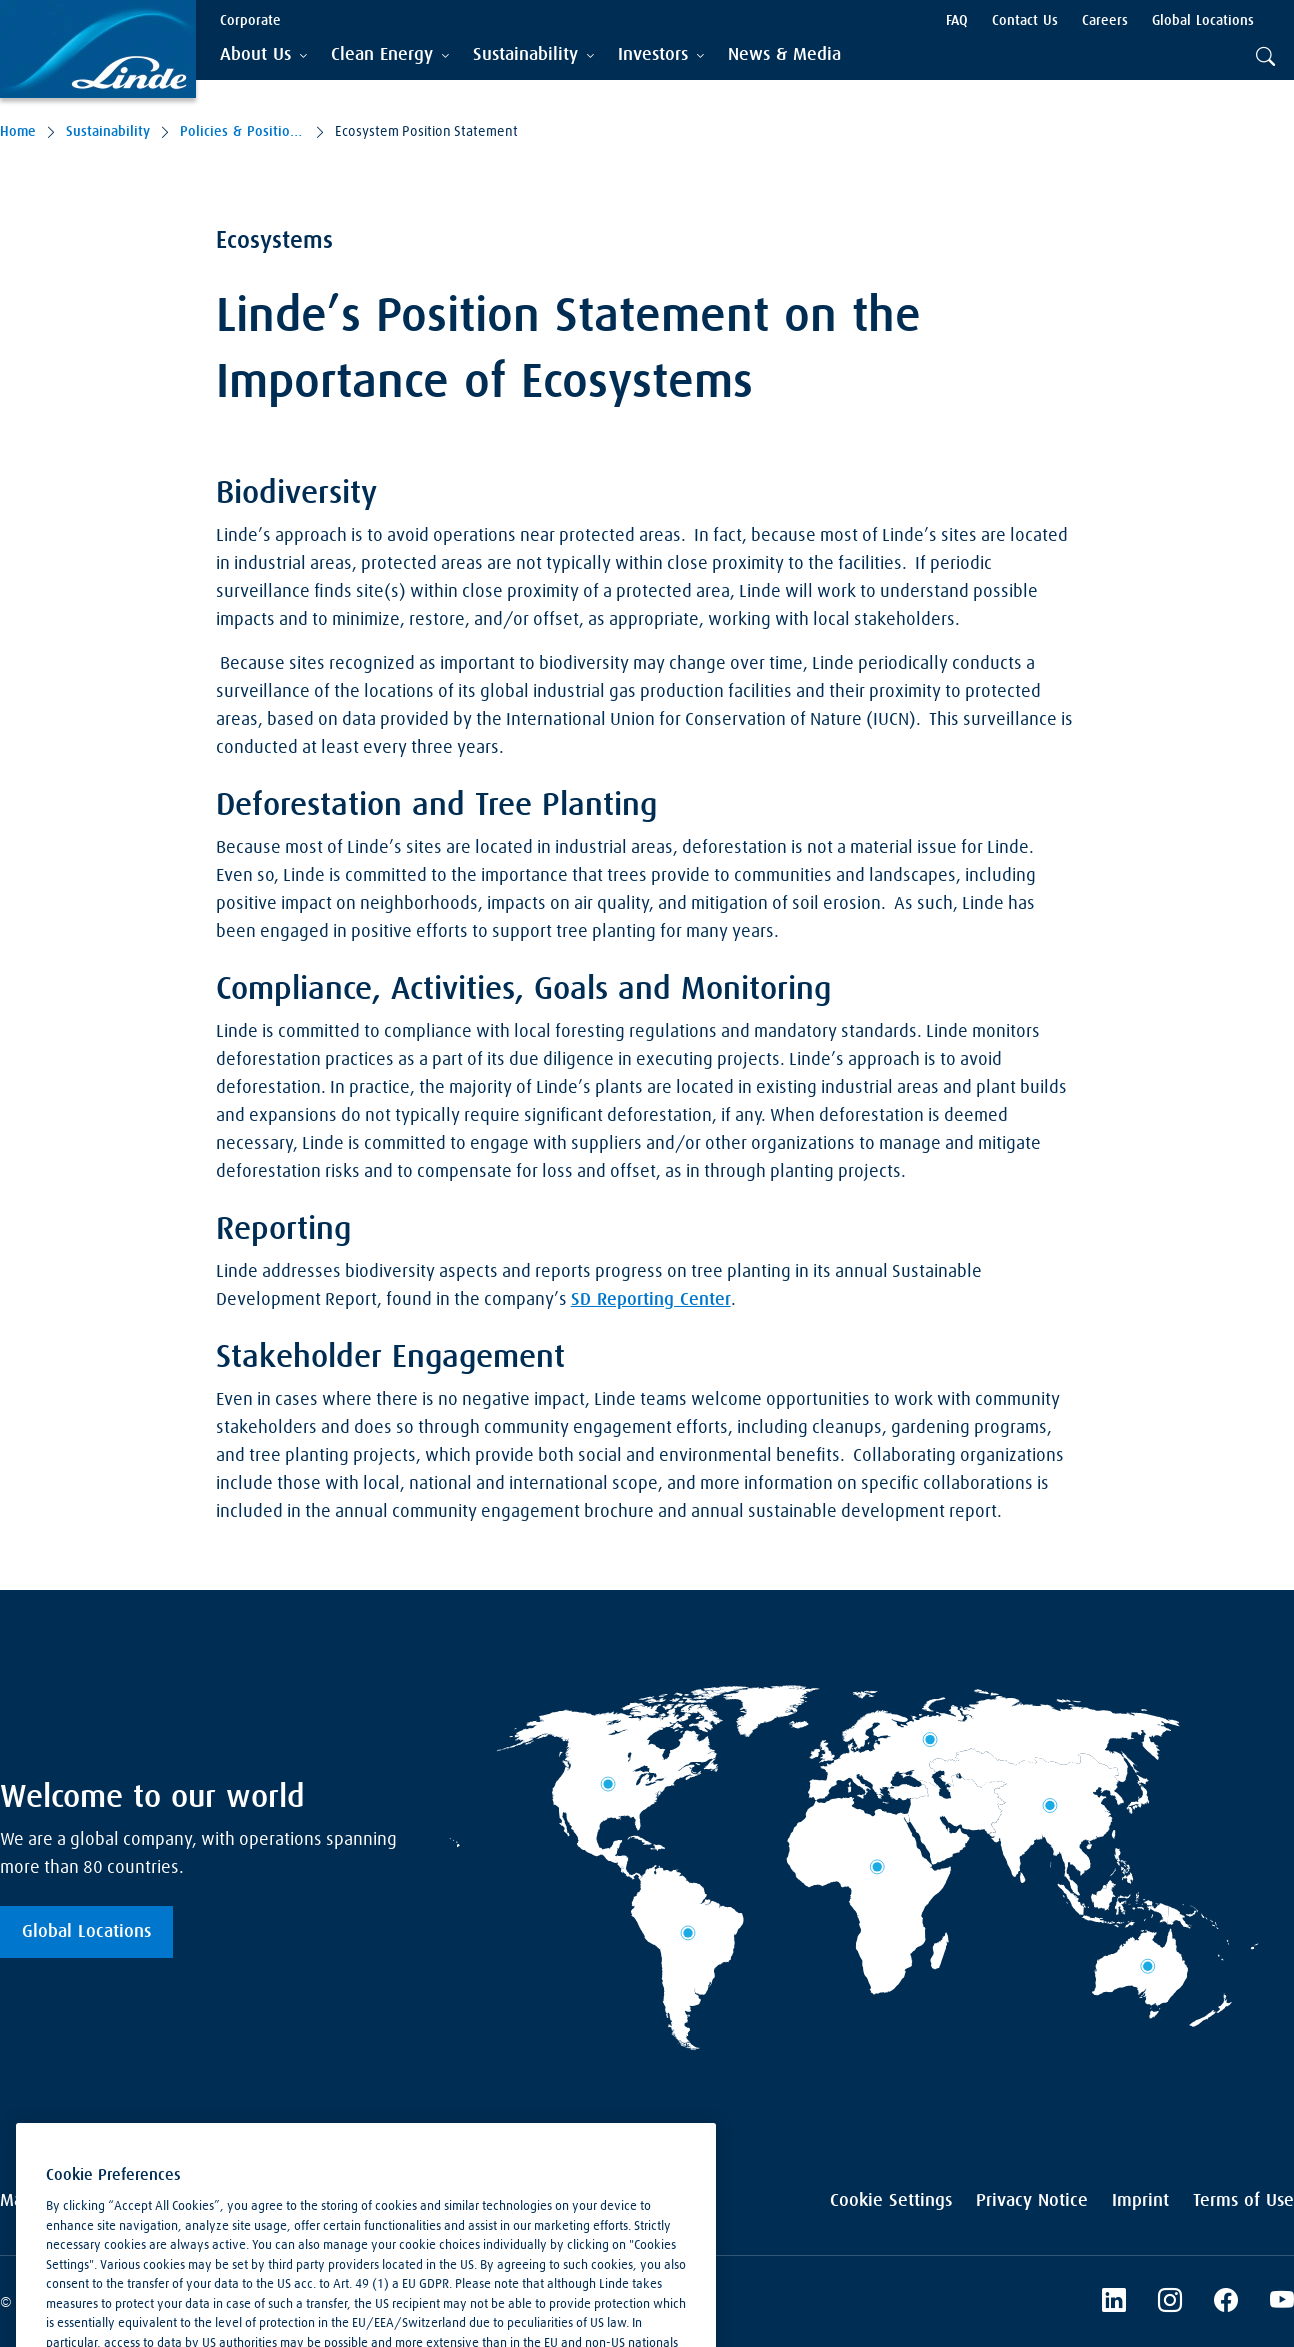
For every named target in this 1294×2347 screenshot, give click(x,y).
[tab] (263, 55)
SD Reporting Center (651, 1300)
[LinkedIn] (1114, 2303)
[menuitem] (784, 55)
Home (18, 132)
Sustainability (108, 132)
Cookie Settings (891, 2201)
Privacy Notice (1032, 2201)
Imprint (1140, 2201)
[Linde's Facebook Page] (1226, 2303)
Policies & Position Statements (242, 132)
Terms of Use (1243, 2201)
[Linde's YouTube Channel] (1282, 2303)
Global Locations (86, 1932)
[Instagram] (1170, 2303)
